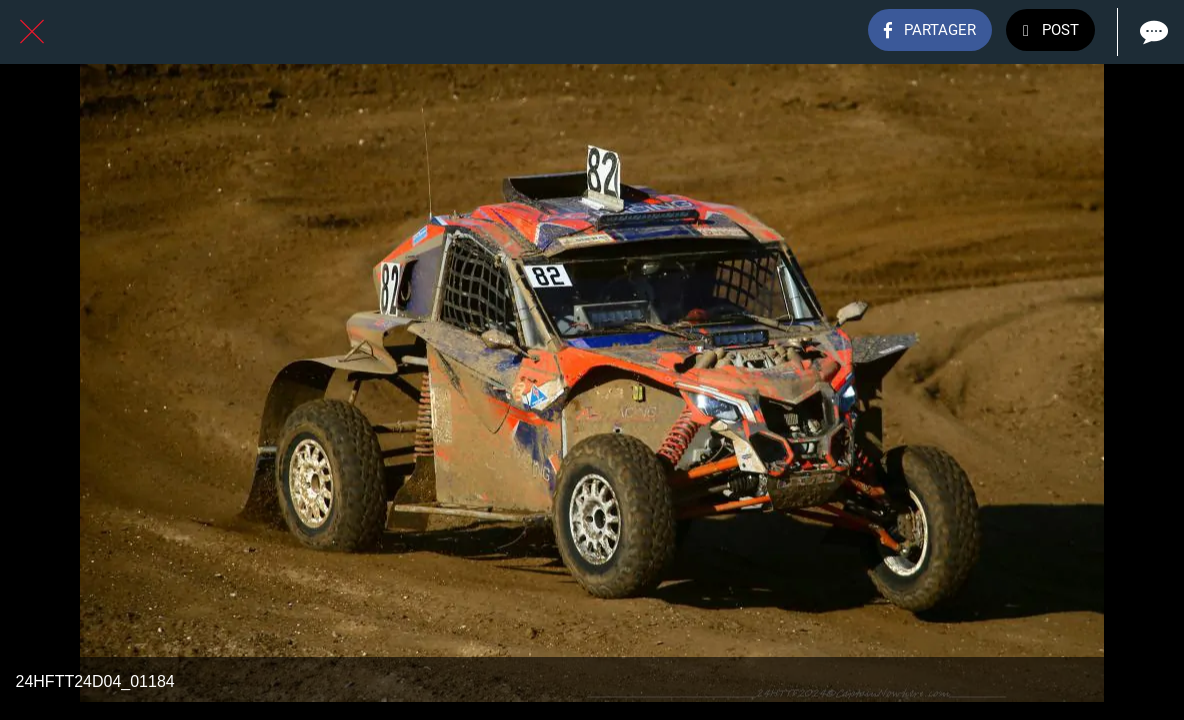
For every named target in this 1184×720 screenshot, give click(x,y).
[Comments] (1152, 32)
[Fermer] (32, 32)
